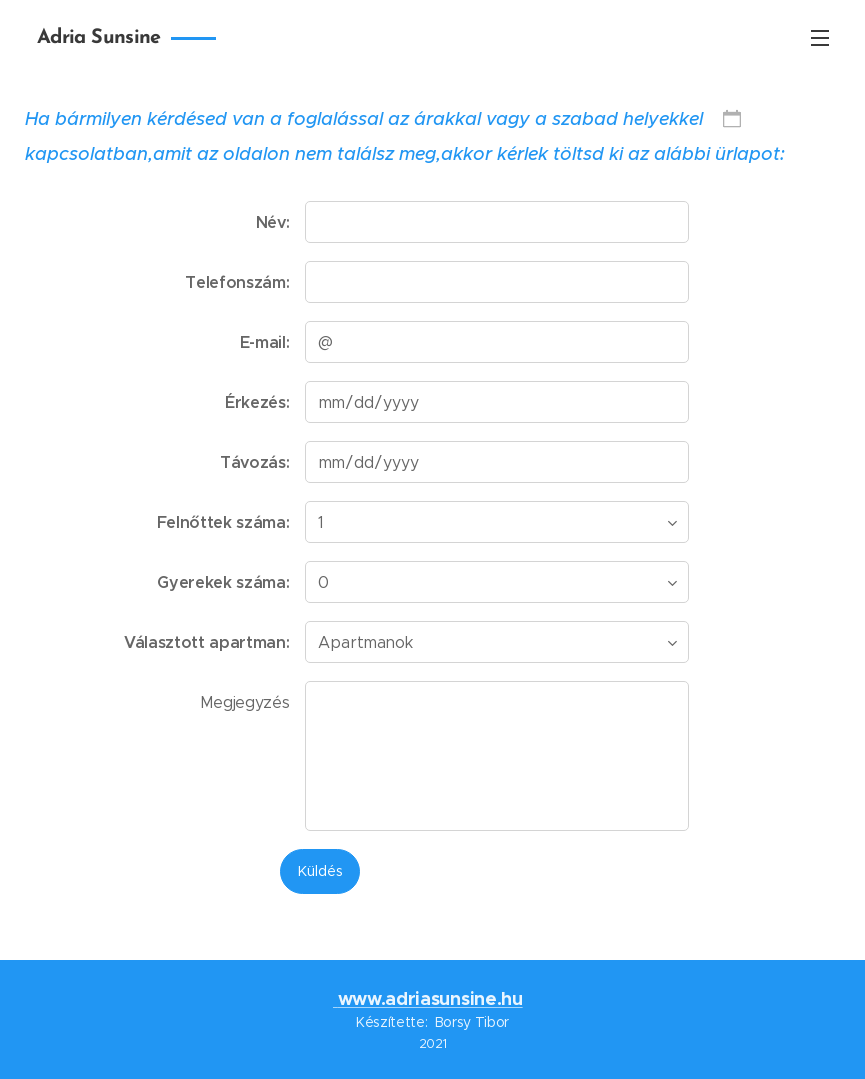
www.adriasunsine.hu (430, 998)
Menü (820, 38)
